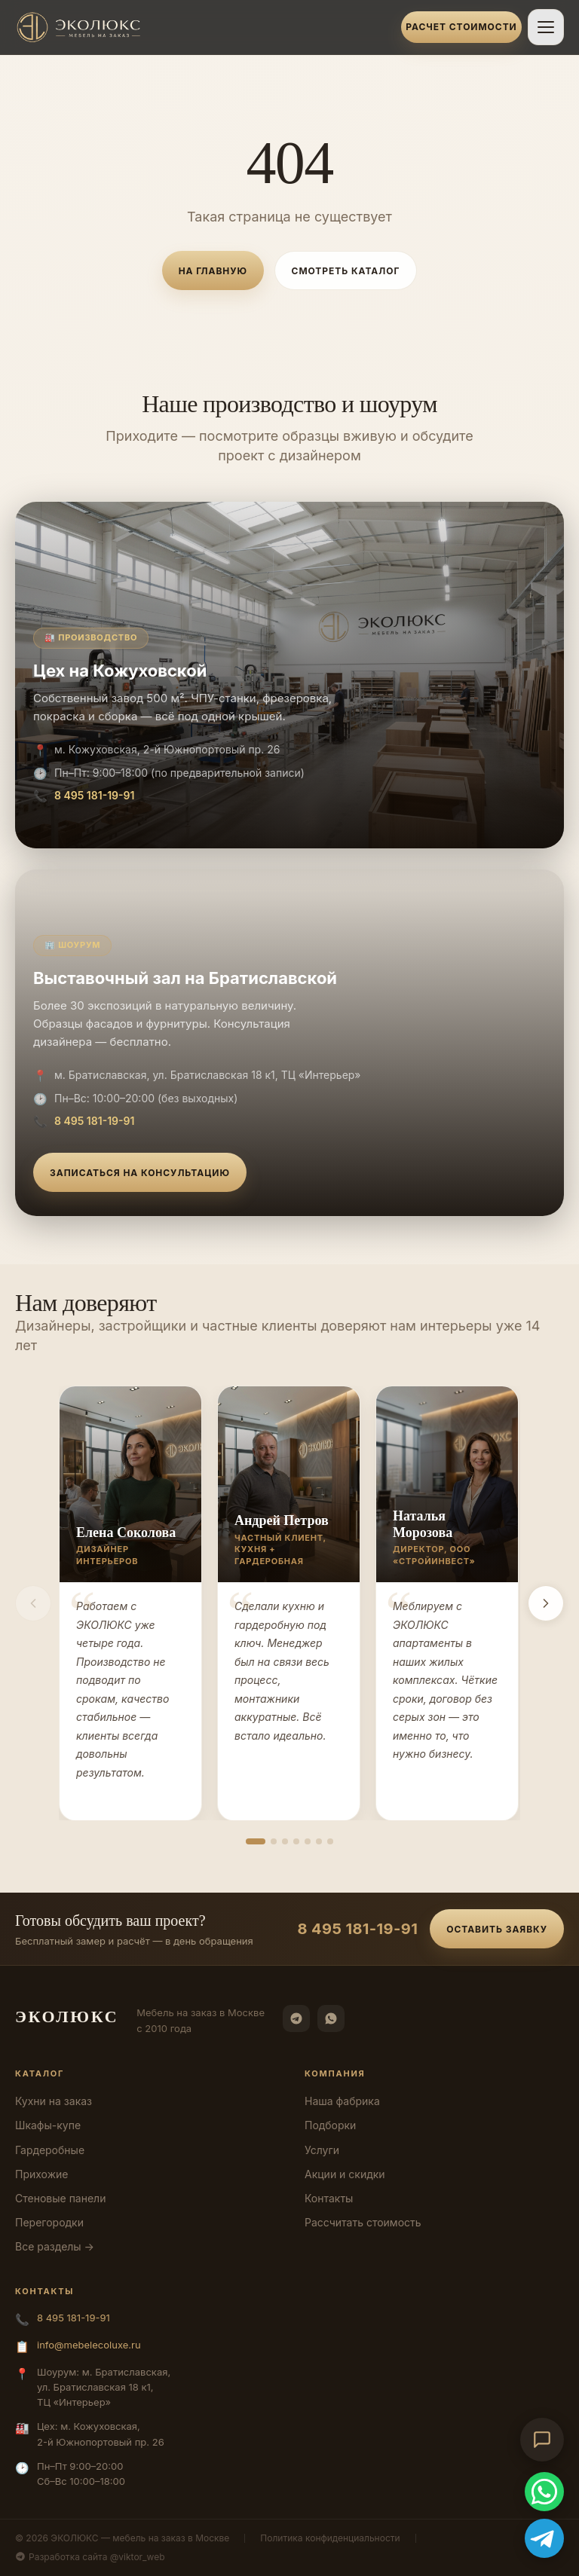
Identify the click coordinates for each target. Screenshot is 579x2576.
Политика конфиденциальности (330, 2538)
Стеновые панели (60, 2198)
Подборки (330, 2125)
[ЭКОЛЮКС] (203, 27)
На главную (213, 271)
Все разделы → (54, 2246)
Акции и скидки (345, 2174)
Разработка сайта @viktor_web (90, 2556)
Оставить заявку (496, 1929)
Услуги (322, 2150)
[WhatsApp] (331, 2018)
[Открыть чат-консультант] (542, 2439)
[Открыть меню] (546, 27)
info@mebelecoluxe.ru (89, 2345)
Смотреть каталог (346, 271)
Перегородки (49, 2222)
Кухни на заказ (53, 2101)
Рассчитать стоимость (363, 2222)
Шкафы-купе (48, 2125)
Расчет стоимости (461, 26)
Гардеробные (49, 2150)
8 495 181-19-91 (94, 795)
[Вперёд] (546, 1603)
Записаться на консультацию (140, 1172)
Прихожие (41, 2174)
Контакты (329, 2198)
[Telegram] (296, 2018)
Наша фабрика (342, 2101)
